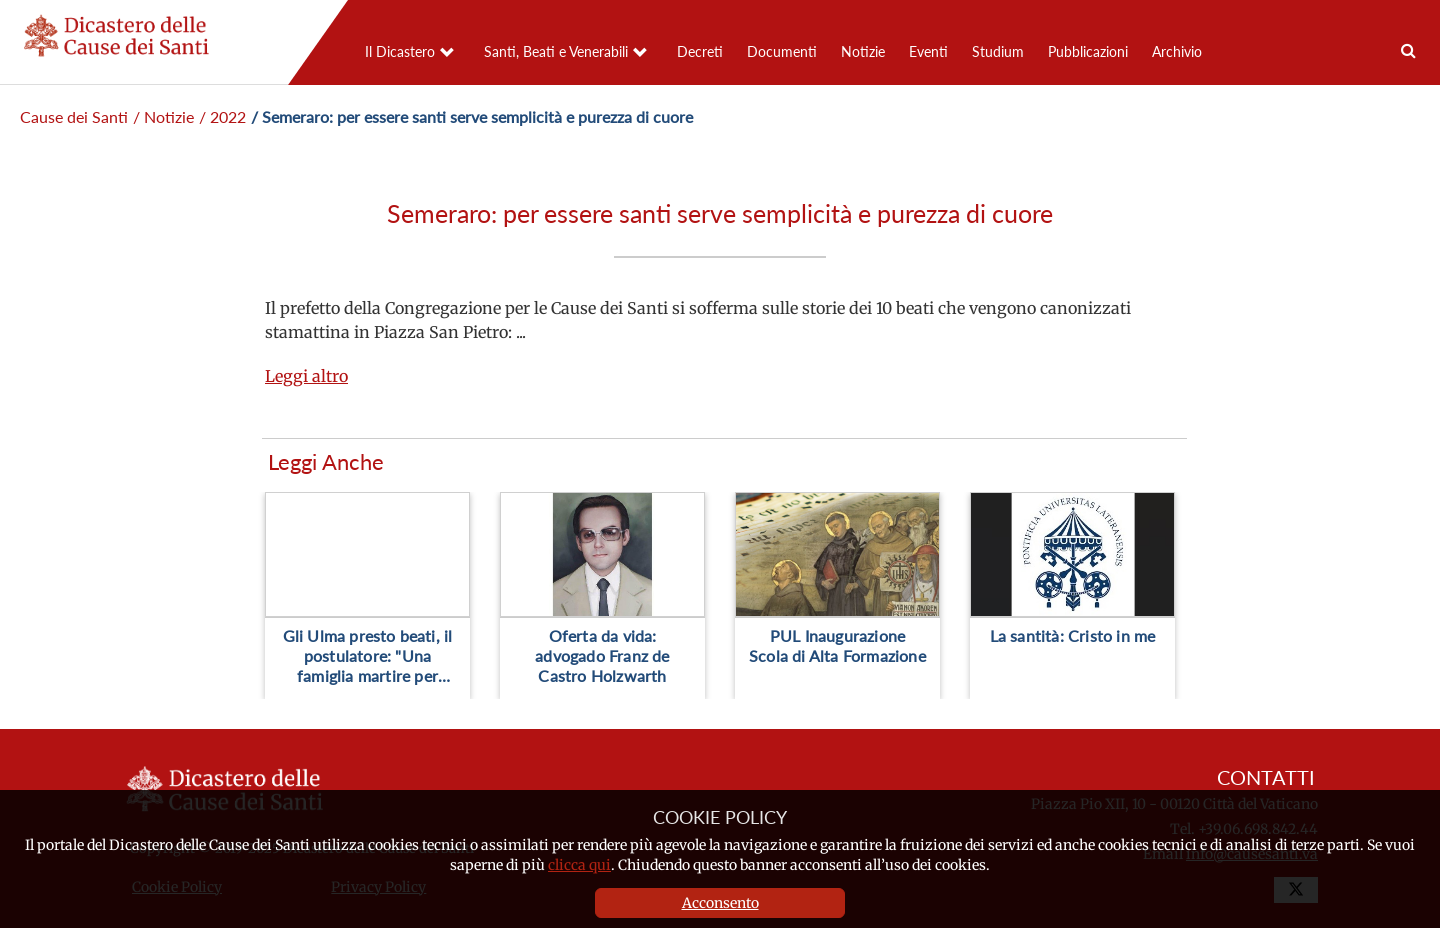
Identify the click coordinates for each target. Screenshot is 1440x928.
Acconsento (720, 903)
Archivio (1177, 51)
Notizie (863, 51)
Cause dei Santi (74, 116)
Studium (998, 51)
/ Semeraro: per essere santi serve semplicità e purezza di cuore (472, 116)
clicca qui (579, 865)
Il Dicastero (400, 51)
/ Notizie (163, 116)
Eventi (928, 51)
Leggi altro (306, 376)
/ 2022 (222, 116)
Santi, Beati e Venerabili (556, 51)
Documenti (782, 51)
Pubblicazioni (1088, 51)
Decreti (700, 51)
